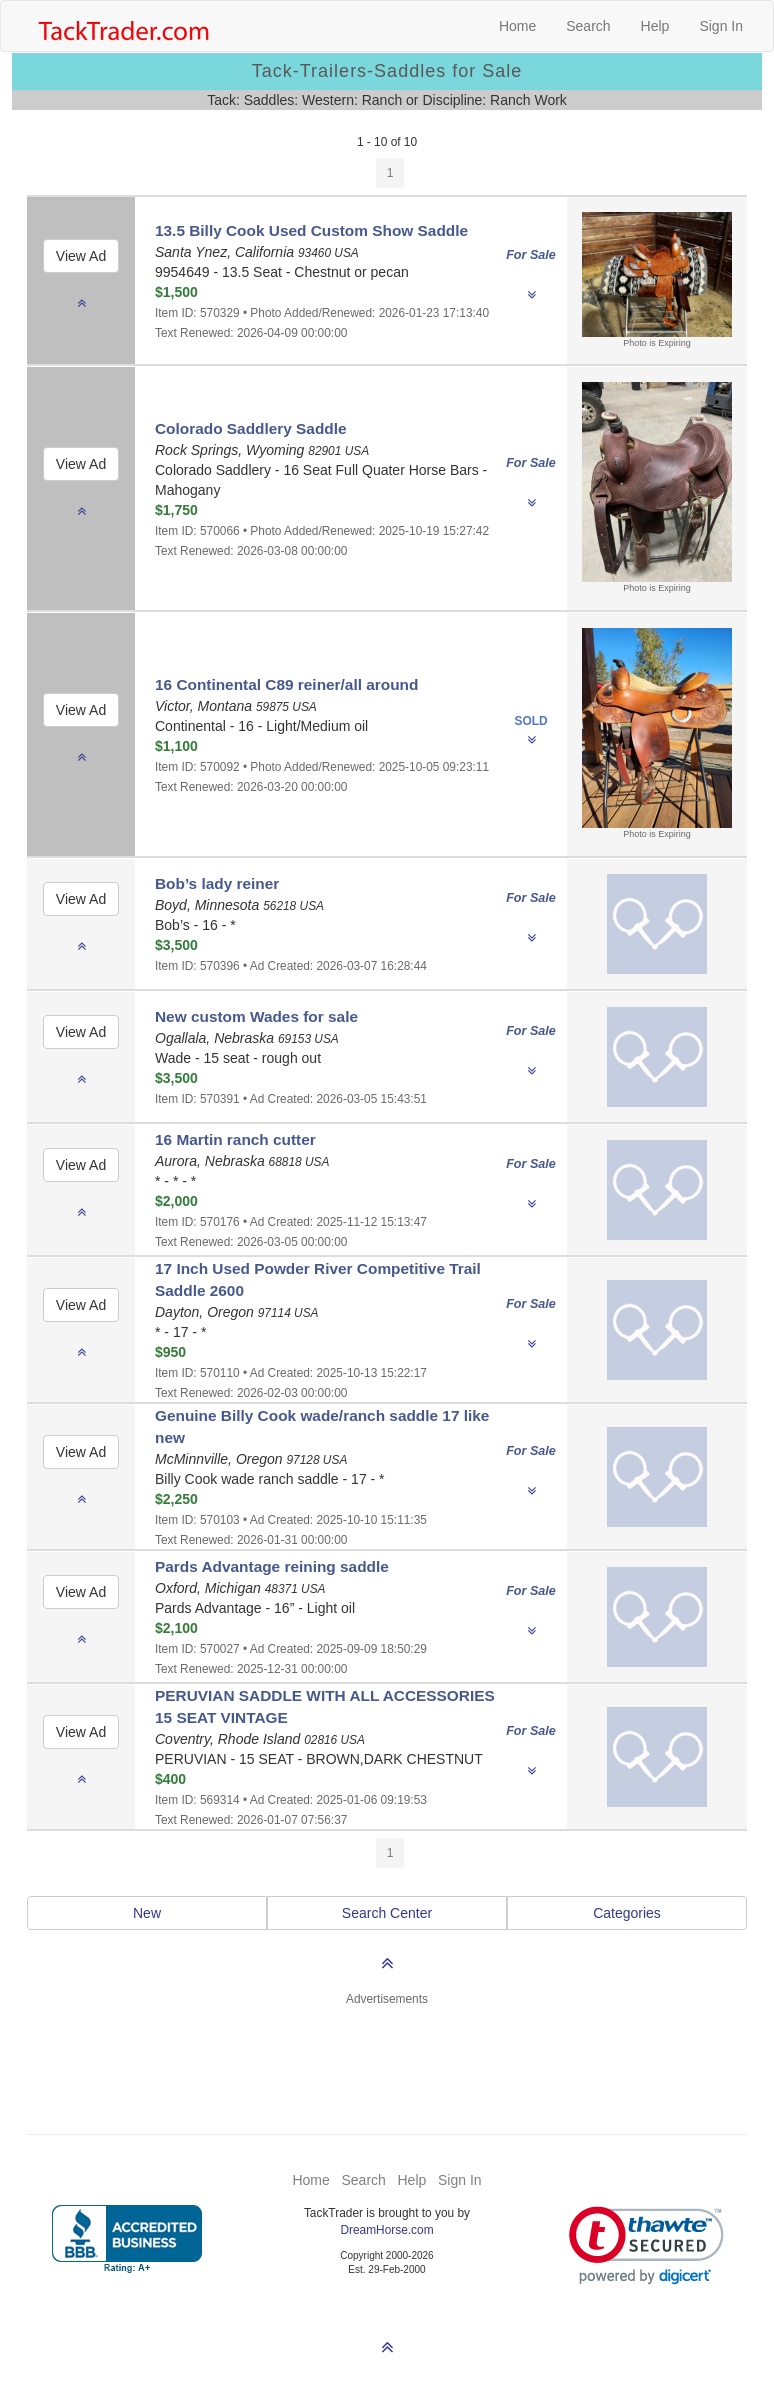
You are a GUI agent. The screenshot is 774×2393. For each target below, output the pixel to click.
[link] (646, 2245)
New (147, 1913)
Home (517, 26)
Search (588, 26)
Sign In (721, 26)
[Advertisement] (387, 2058)
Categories (627, 1913)
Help (655, 26)
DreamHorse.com (386, 2230)
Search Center (387, 1913)
